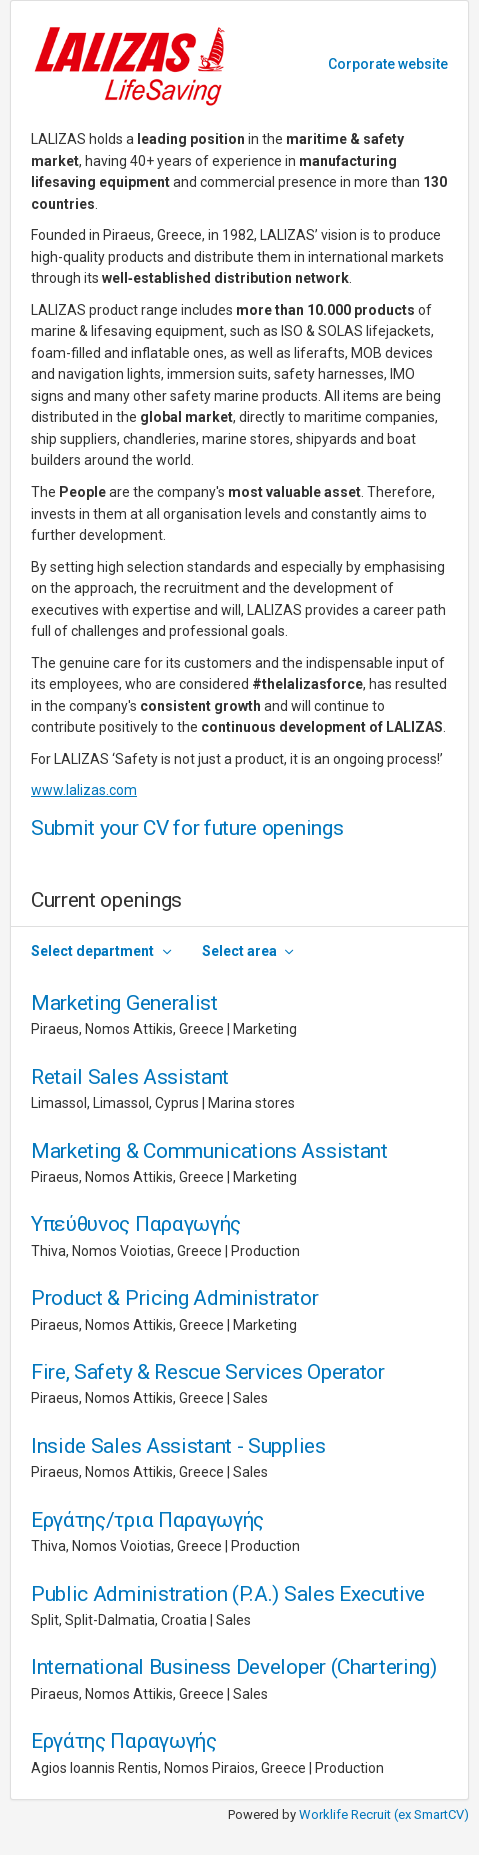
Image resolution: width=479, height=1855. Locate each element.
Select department (92, 951)
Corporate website (388, 64)
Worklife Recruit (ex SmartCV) (384, 1814)
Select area (239, 951)
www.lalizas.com (84, 790)
